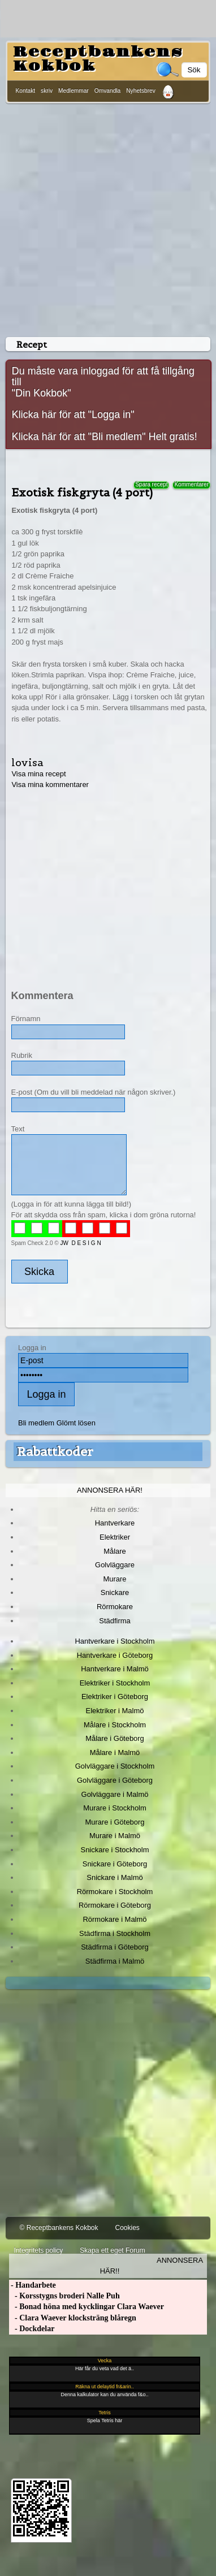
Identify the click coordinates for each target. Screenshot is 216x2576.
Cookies (127, 2228)
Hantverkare (115, 1523)
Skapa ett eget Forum (112, 2250)
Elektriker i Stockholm (115, 1683)
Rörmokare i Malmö (114, 1919)
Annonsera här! (109, 1490)
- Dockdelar (32, 2328)
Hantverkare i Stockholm (114, 1641)
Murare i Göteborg (114, 1822)
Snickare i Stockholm (115, 1849)
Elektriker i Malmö (115, 1710)
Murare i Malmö (114, 1835)
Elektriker (115, 1537)
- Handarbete (32, 2285)
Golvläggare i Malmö (115, 1794)
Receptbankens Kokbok (98, 59)
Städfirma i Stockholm (114, 1933)
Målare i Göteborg (114, 1738)
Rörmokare (115, 1606)
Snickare (115, 1592)
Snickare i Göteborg (115, 1864)
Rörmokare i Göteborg (115, 1905)
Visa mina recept (38, 774)
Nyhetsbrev (140, 91)
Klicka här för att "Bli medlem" (79, 436)
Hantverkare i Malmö (115, 1669)
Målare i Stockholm (115, 1725)
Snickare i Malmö (114, 1877)
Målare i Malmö (115, 1752)
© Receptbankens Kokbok (59, 2228)
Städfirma (114, 1621)
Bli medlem (36, 1423)
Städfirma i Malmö (114, 1961)
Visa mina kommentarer (50, 784)
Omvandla (107, 91)
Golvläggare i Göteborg (115, 1780)
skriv (47, 91)
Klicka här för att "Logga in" (73, 414)
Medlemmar (73, 91)
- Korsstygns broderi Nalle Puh (64, 2296)
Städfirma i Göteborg (115, 1947)
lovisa (27, 762)
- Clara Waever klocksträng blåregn (72, 2318)
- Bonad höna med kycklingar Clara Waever (86, 2306)
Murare (114, 1579)
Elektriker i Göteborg (114, 1696)
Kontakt (26, 91)
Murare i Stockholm (114, 1808)
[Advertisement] (106, 218)
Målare (114, 1551)
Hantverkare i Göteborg (115, 1655)
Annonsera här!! (151, 2265)
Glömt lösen (76, 1423)
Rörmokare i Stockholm (115, 1891)
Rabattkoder (55, 1451)
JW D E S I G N (80, 1243)
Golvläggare (115, 1565)
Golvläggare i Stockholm (114, 1766)
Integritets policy (38, 2250)
